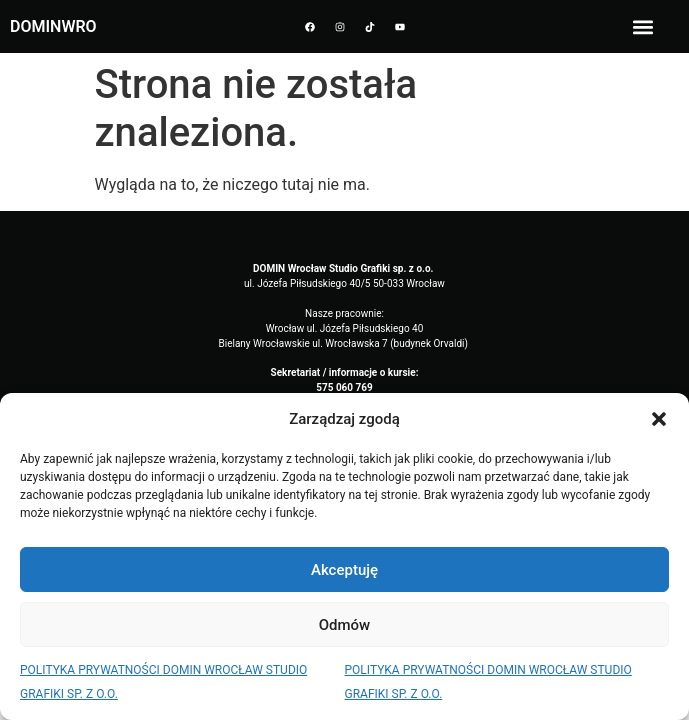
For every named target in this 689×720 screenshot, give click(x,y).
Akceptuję (344, 570)
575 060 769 (344, 387)
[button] (659, 419)
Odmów (345, 625)
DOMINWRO (53, 26)
